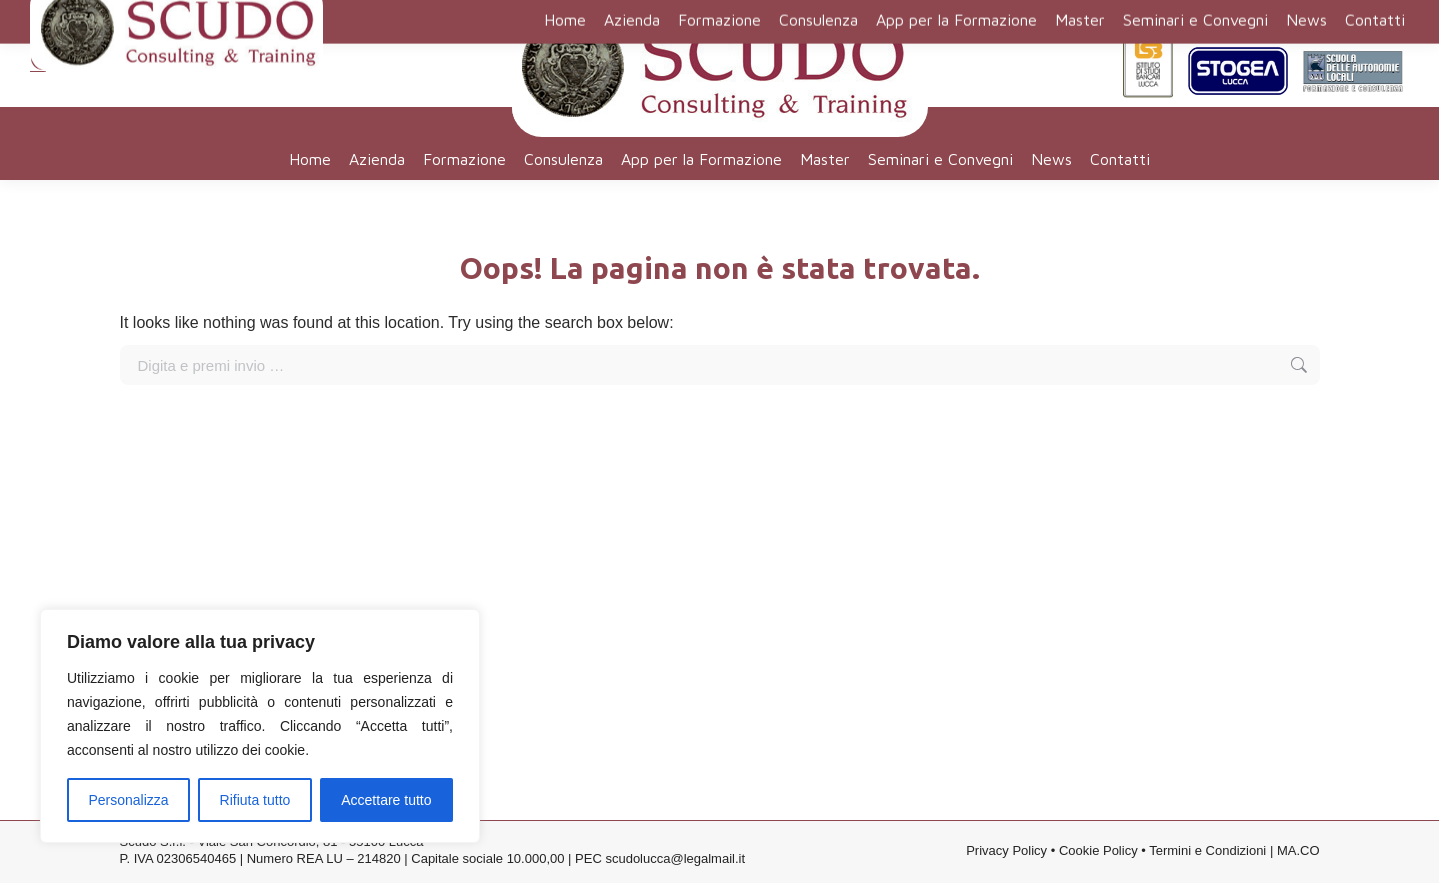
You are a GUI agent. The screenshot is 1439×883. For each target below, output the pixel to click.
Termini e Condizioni (1207, 852)
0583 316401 (82, 65)
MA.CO (1298, 852)
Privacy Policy (1006, 852)
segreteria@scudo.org (118, 41)
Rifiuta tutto (255, 800)
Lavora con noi (1340, 15)
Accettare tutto (386, 800)
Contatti (1254, 15)
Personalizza (128, 800)
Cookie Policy (1098, 852)
